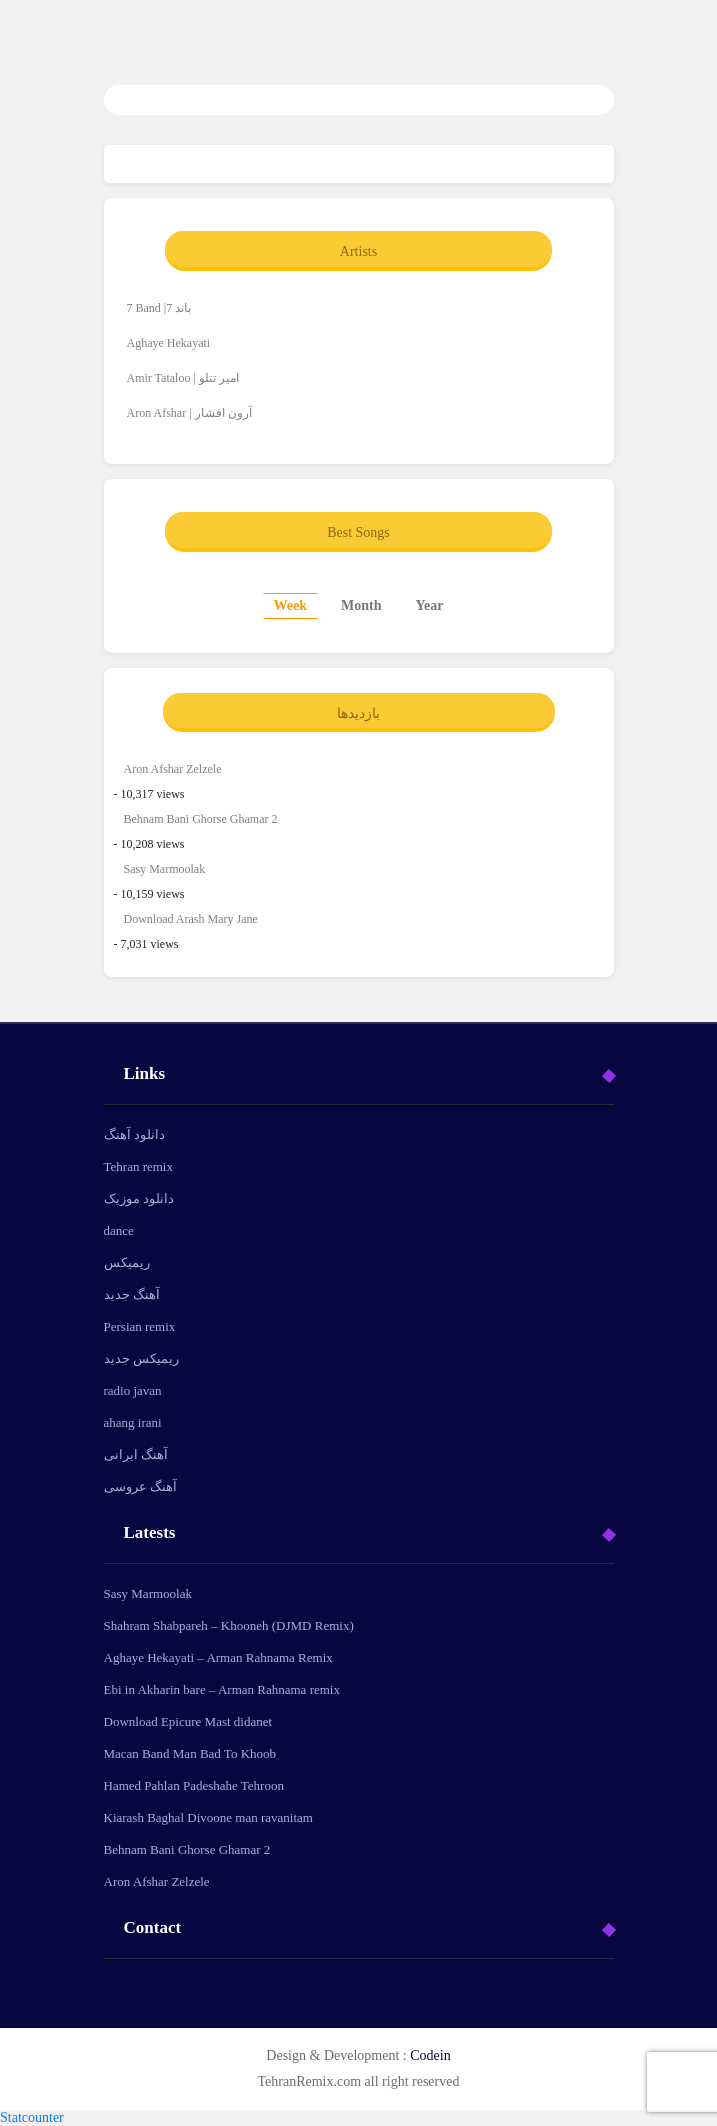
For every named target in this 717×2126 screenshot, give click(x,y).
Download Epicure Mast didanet (188, 1721)
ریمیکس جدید (141, 1358)
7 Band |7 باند (159, 308)
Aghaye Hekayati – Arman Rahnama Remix (218, 1657)
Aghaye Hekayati (169, 343)
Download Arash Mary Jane (191, 919)
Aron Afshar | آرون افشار (189, 413)
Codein (430, 2055)
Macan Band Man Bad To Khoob (190, 1753)
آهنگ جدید (132, 1294)
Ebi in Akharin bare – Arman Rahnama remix (222, 1689)
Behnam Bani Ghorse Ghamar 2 (201, 819)
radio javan (133, 1390)
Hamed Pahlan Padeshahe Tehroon (194, 1785)
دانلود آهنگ (134, 1134)
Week (290, 605)
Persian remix (140, 1326)
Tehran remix (138, 1166)
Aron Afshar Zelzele (173, 769)
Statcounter (32, 2117)
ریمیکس (127, 1262)
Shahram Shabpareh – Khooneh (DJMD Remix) (229, 1625)
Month (361, 605)
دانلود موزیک (139, 1198)
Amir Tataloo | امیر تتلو (183, 378)
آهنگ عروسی (140, 1486)
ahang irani (133, 1422)
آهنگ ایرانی (136, 1454)
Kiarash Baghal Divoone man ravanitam (208, 1817)
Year (429, 605)
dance (119, 1230)
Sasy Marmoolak (165, 869)
